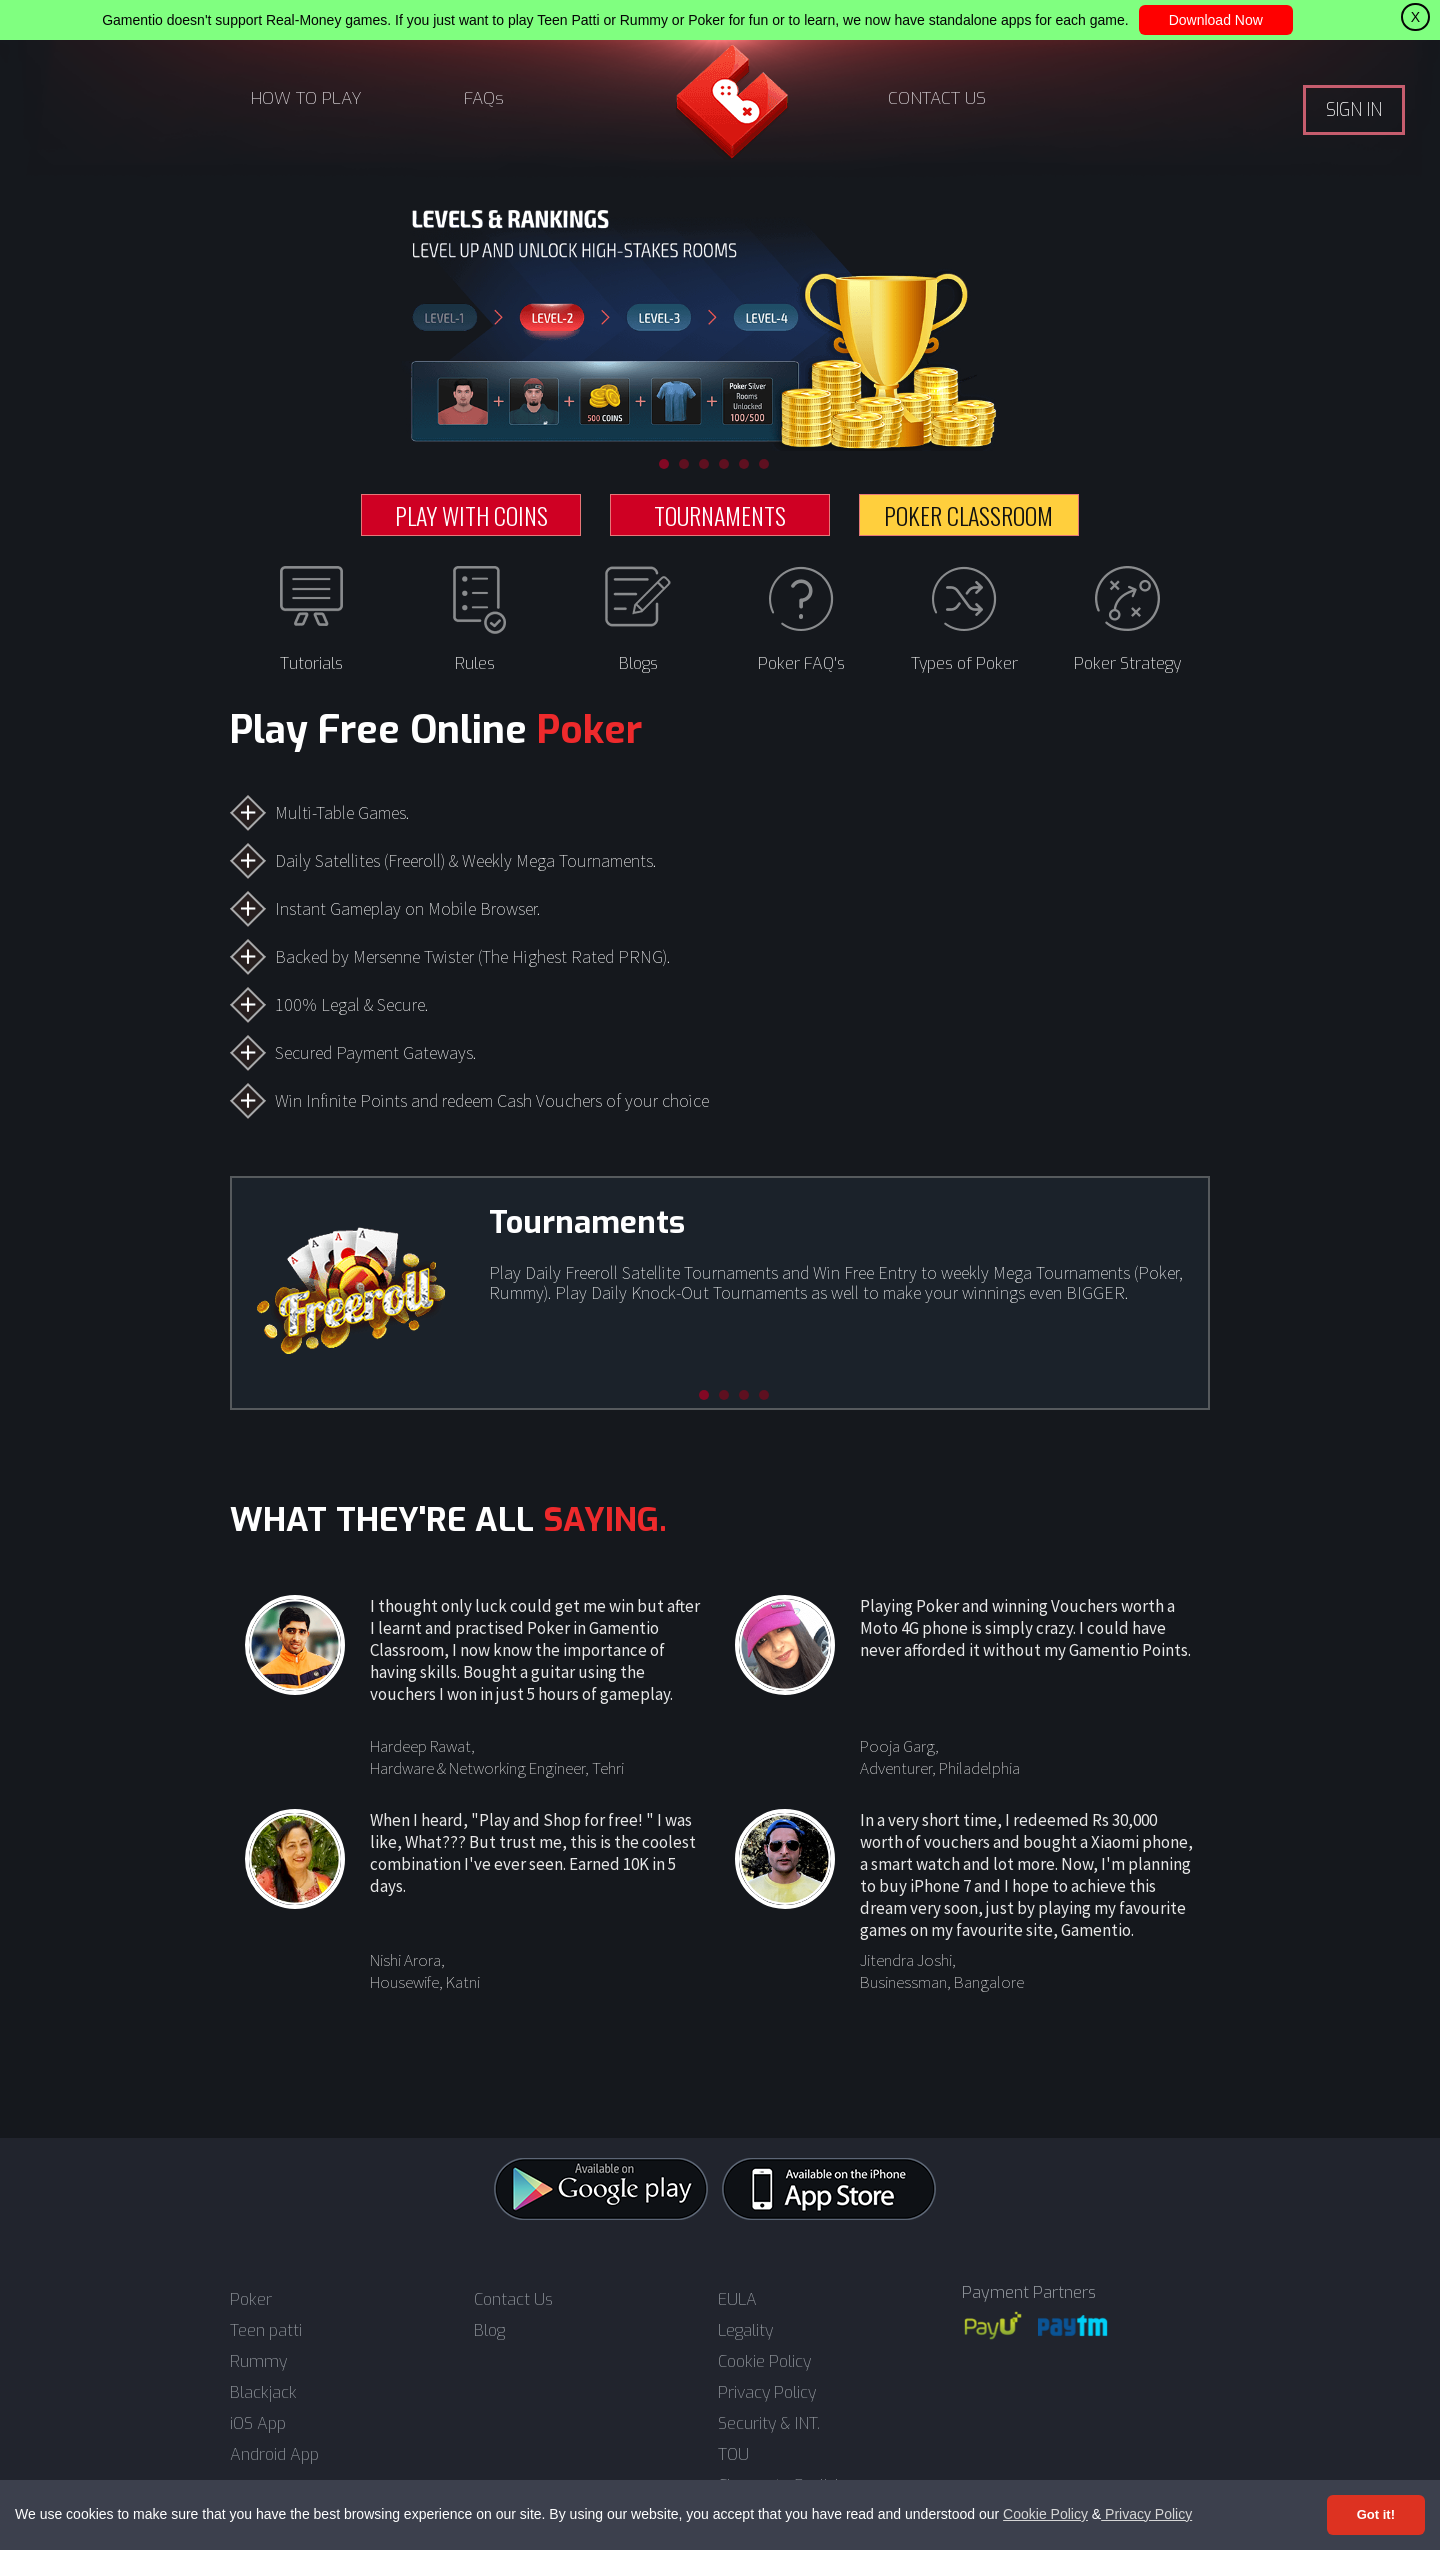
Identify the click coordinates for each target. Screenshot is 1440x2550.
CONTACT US (937, 98)
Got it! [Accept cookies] (1376, 2514)
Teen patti (266, 2331)
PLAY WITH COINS (471, 515)
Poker (251, 2300)
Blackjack (263, 2393)
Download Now (1216, 20)
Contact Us (513, 2300)
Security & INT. (769, 2424)
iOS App (258, 2424)
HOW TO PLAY (306, 98)
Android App (274, 2455)
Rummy (258, 2362)
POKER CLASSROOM (968, 515)
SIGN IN (1354, 110)
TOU (733, 2455)
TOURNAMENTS (720, 515)
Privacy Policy (1146, 2514)
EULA (737, 2300)
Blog (489, 2331)
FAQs (484, 98)
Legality (745, 2331)
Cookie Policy (1045, 2514)
